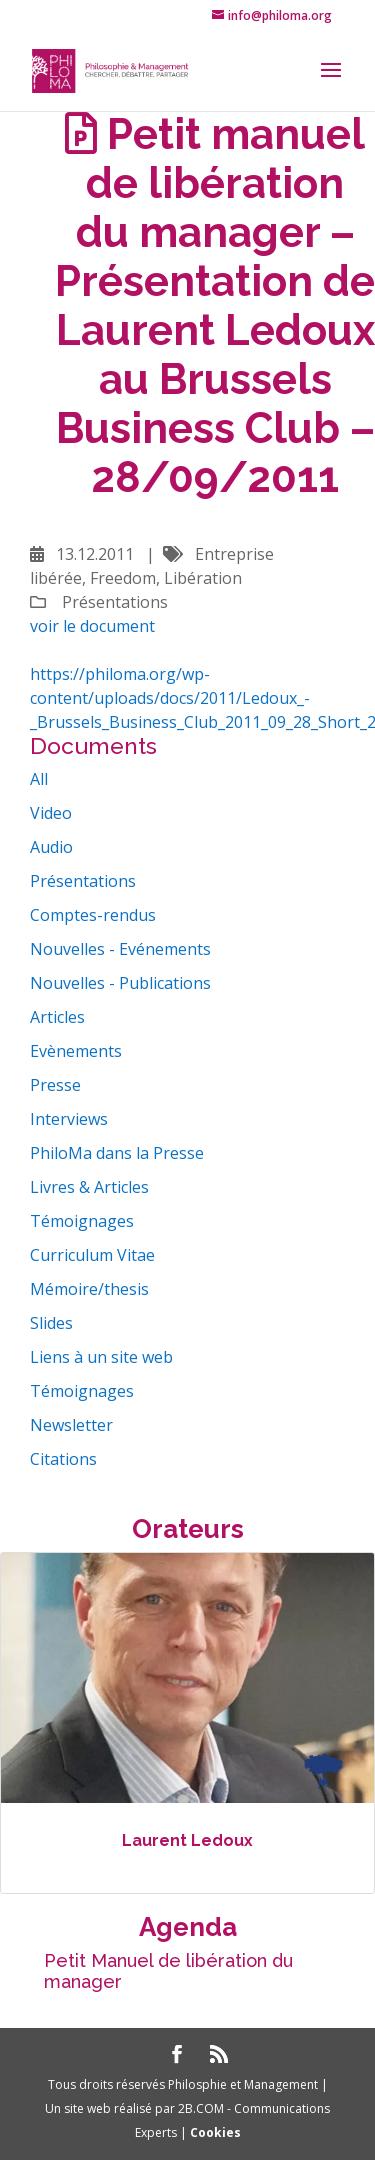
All (39, 779)
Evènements (76, 1051)
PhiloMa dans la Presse (117, 1153)
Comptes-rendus (93, 915)
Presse (55, 1085)
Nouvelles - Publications (120, 983)
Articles (57, 1017)
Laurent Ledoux (187, 1840)
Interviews (69, 1119)
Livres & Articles (89, 1187)
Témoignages (82, 1221)
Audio (51, 847)
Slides (51, 1323)
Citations (63, 1459)
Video (51, 813)
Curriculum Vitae (92, 1255)
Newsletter (71, 1425)
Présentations (83, 881)
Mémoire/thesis (89, 1289)
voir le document (92, 626)
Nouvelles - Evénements (120, 949)
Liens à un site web (101, 1357)
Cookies (215, 2132)
